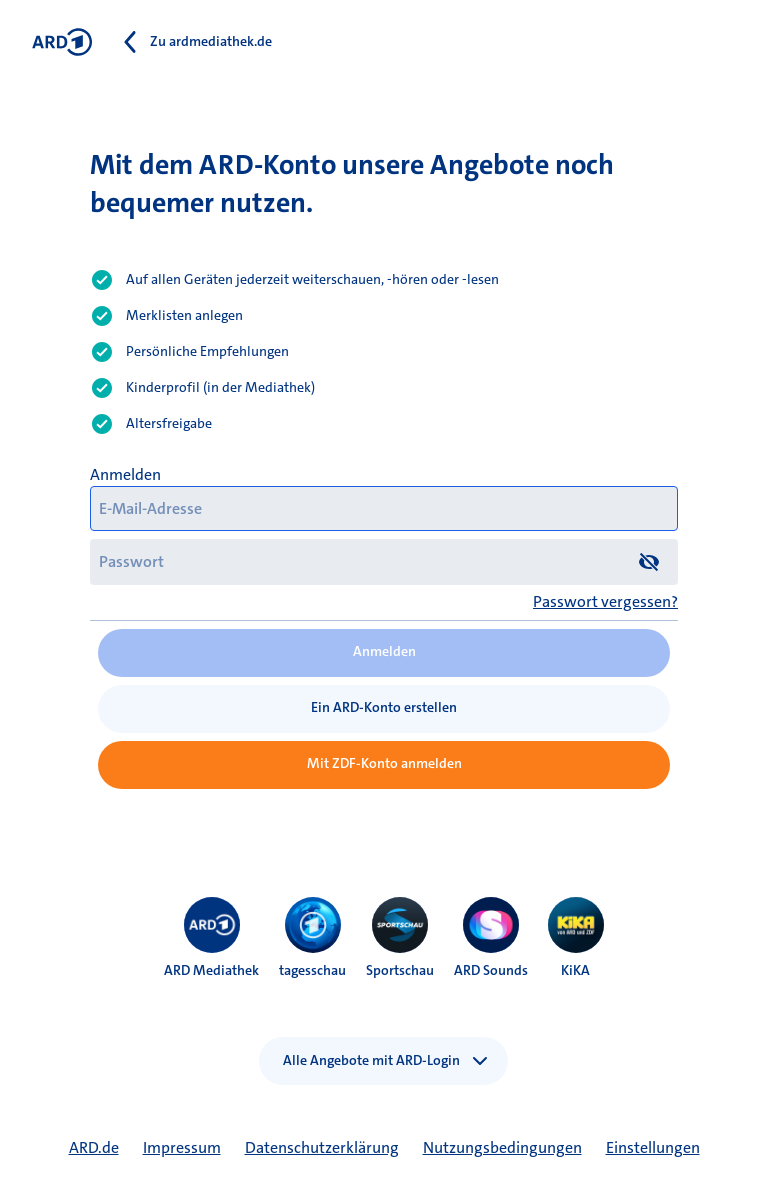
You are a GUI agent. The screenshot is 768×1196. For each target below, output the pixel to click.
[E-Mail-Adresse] (384, 508)
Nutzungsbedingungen (502, 1147)
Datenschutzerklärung (322, 1147)
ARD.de (94, 1147)
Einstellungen (653, 1147)
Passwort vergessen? (605, 601)
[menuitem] (212, 925)
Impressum (182, 1147)
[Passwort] (384, 561)
